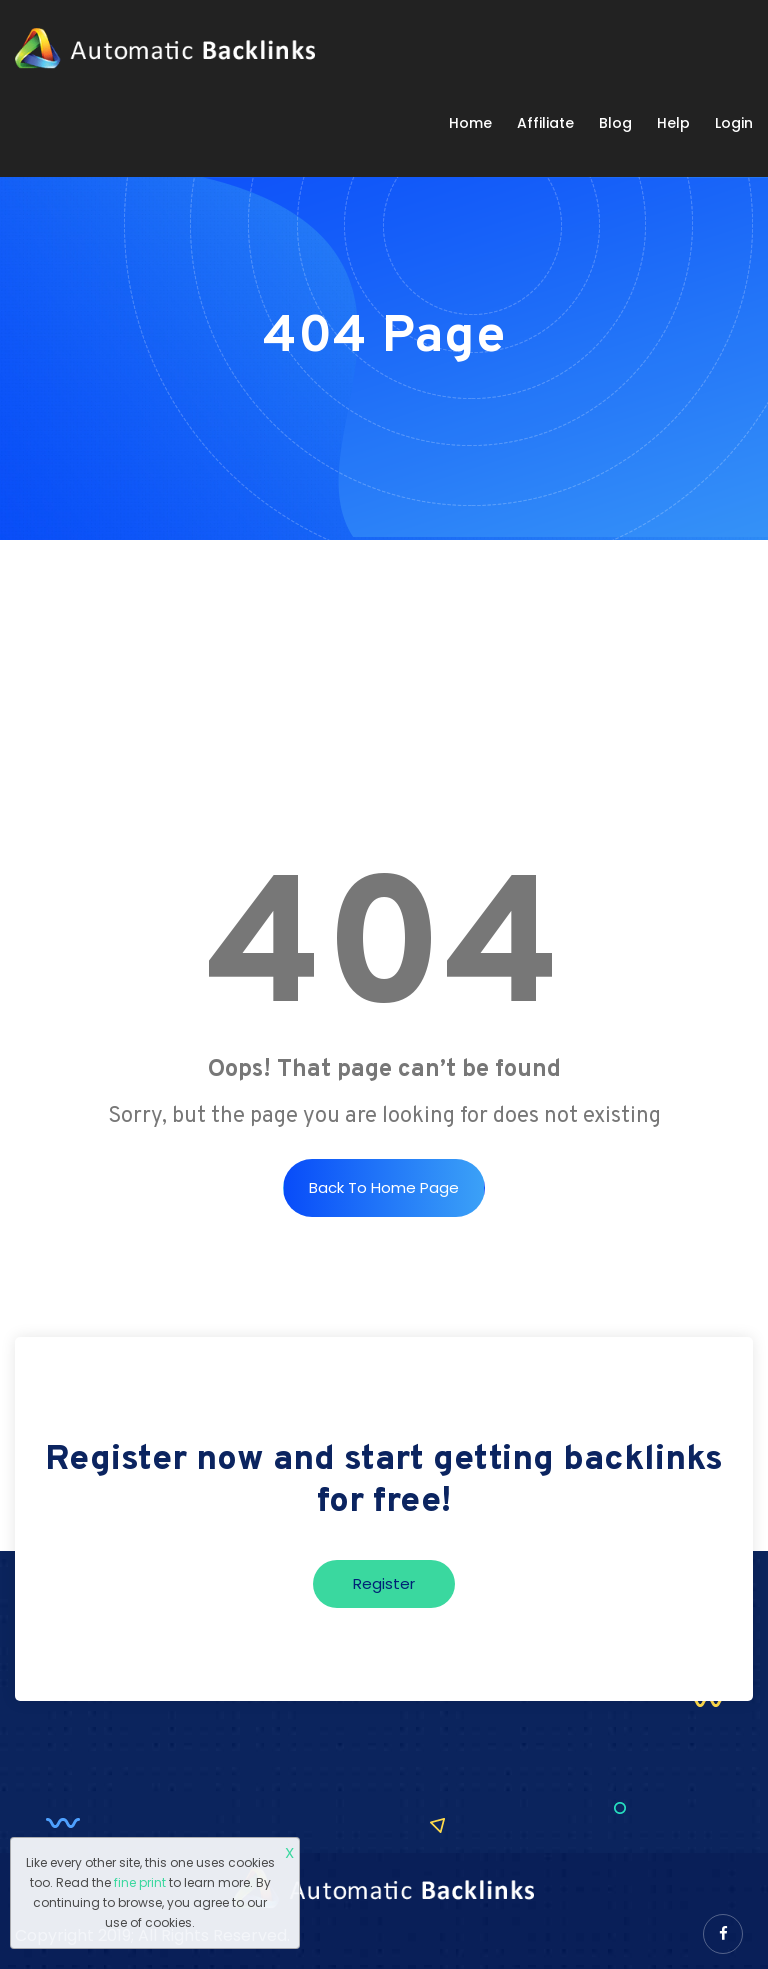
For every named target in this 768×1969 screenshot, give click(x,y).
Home (470, 123)
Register (384, 1583)
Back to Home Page (384, 1187)
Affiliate (545, 123)
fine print (140, 1882)
